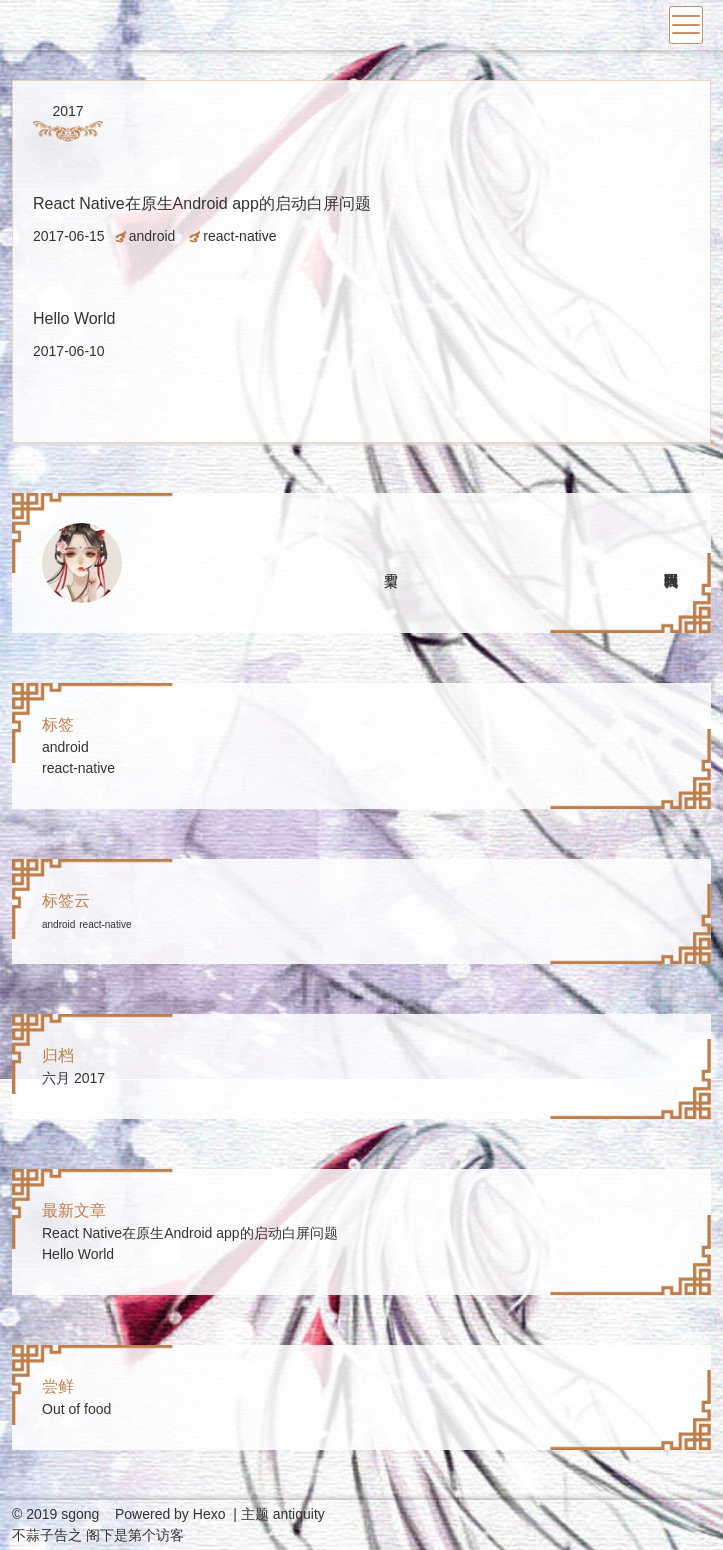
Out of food (76, 1409)
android (152, 236)
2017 (67, 111)
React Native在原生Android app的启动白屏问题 (202, 203)
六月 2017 (73, 1078)
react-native (239, 236)
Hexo (209, 1514)
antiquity (299, 1514)
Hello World (74, 318)
